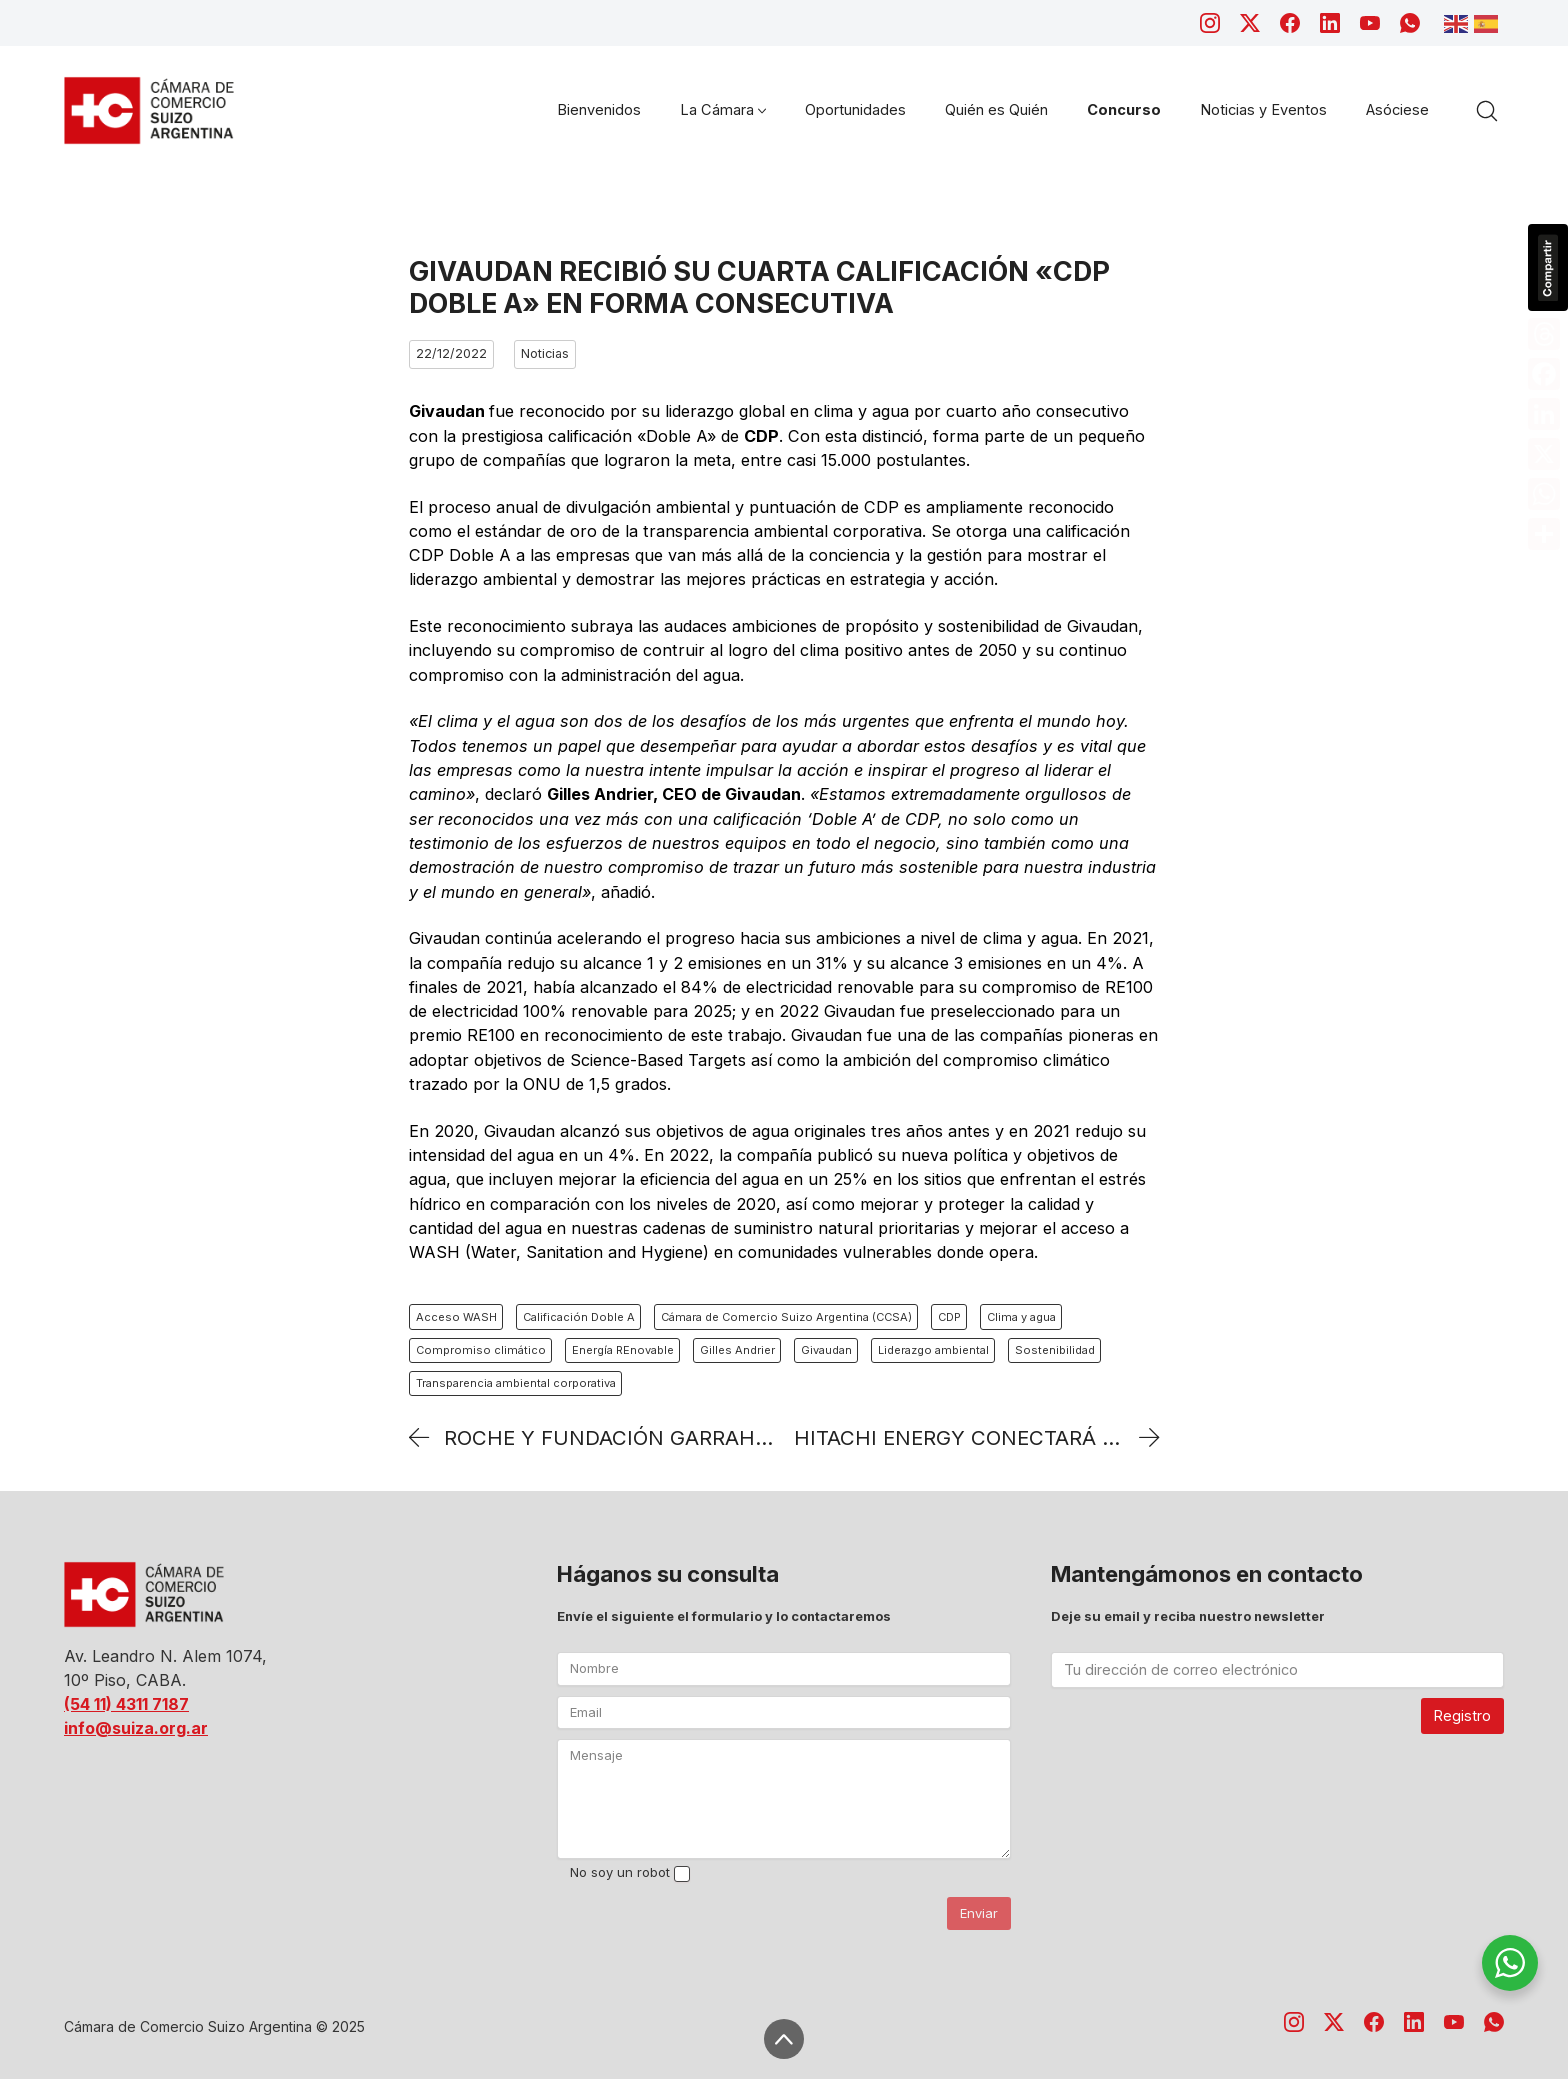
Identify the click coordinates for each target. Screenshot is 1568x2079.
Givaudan (826, 1350)
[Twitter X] (1250, 23)
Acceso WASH (456, 1317)
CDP (949, 1317)
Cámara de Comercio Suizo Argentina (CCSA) (786, 1317)
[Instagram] (1210, 23)
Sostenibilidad (1055, 1350)
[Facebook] (1290, 23)
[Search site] (1487, 111)
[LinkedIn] (1330, 23)
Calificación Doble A (579, 1317)
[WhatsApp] (1410, 23)
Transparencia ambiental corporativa (516, 1383)
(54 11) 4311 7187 (126, 1704)
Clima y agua (1021, 1317)
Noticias (545, 353)
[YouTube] (1370, 23)
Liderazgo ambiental (933, 1350)
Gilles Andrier (737, 1350)
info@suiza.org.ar (136, 1728)
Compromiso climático (481, 1350)
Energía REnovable (623, 1350)
